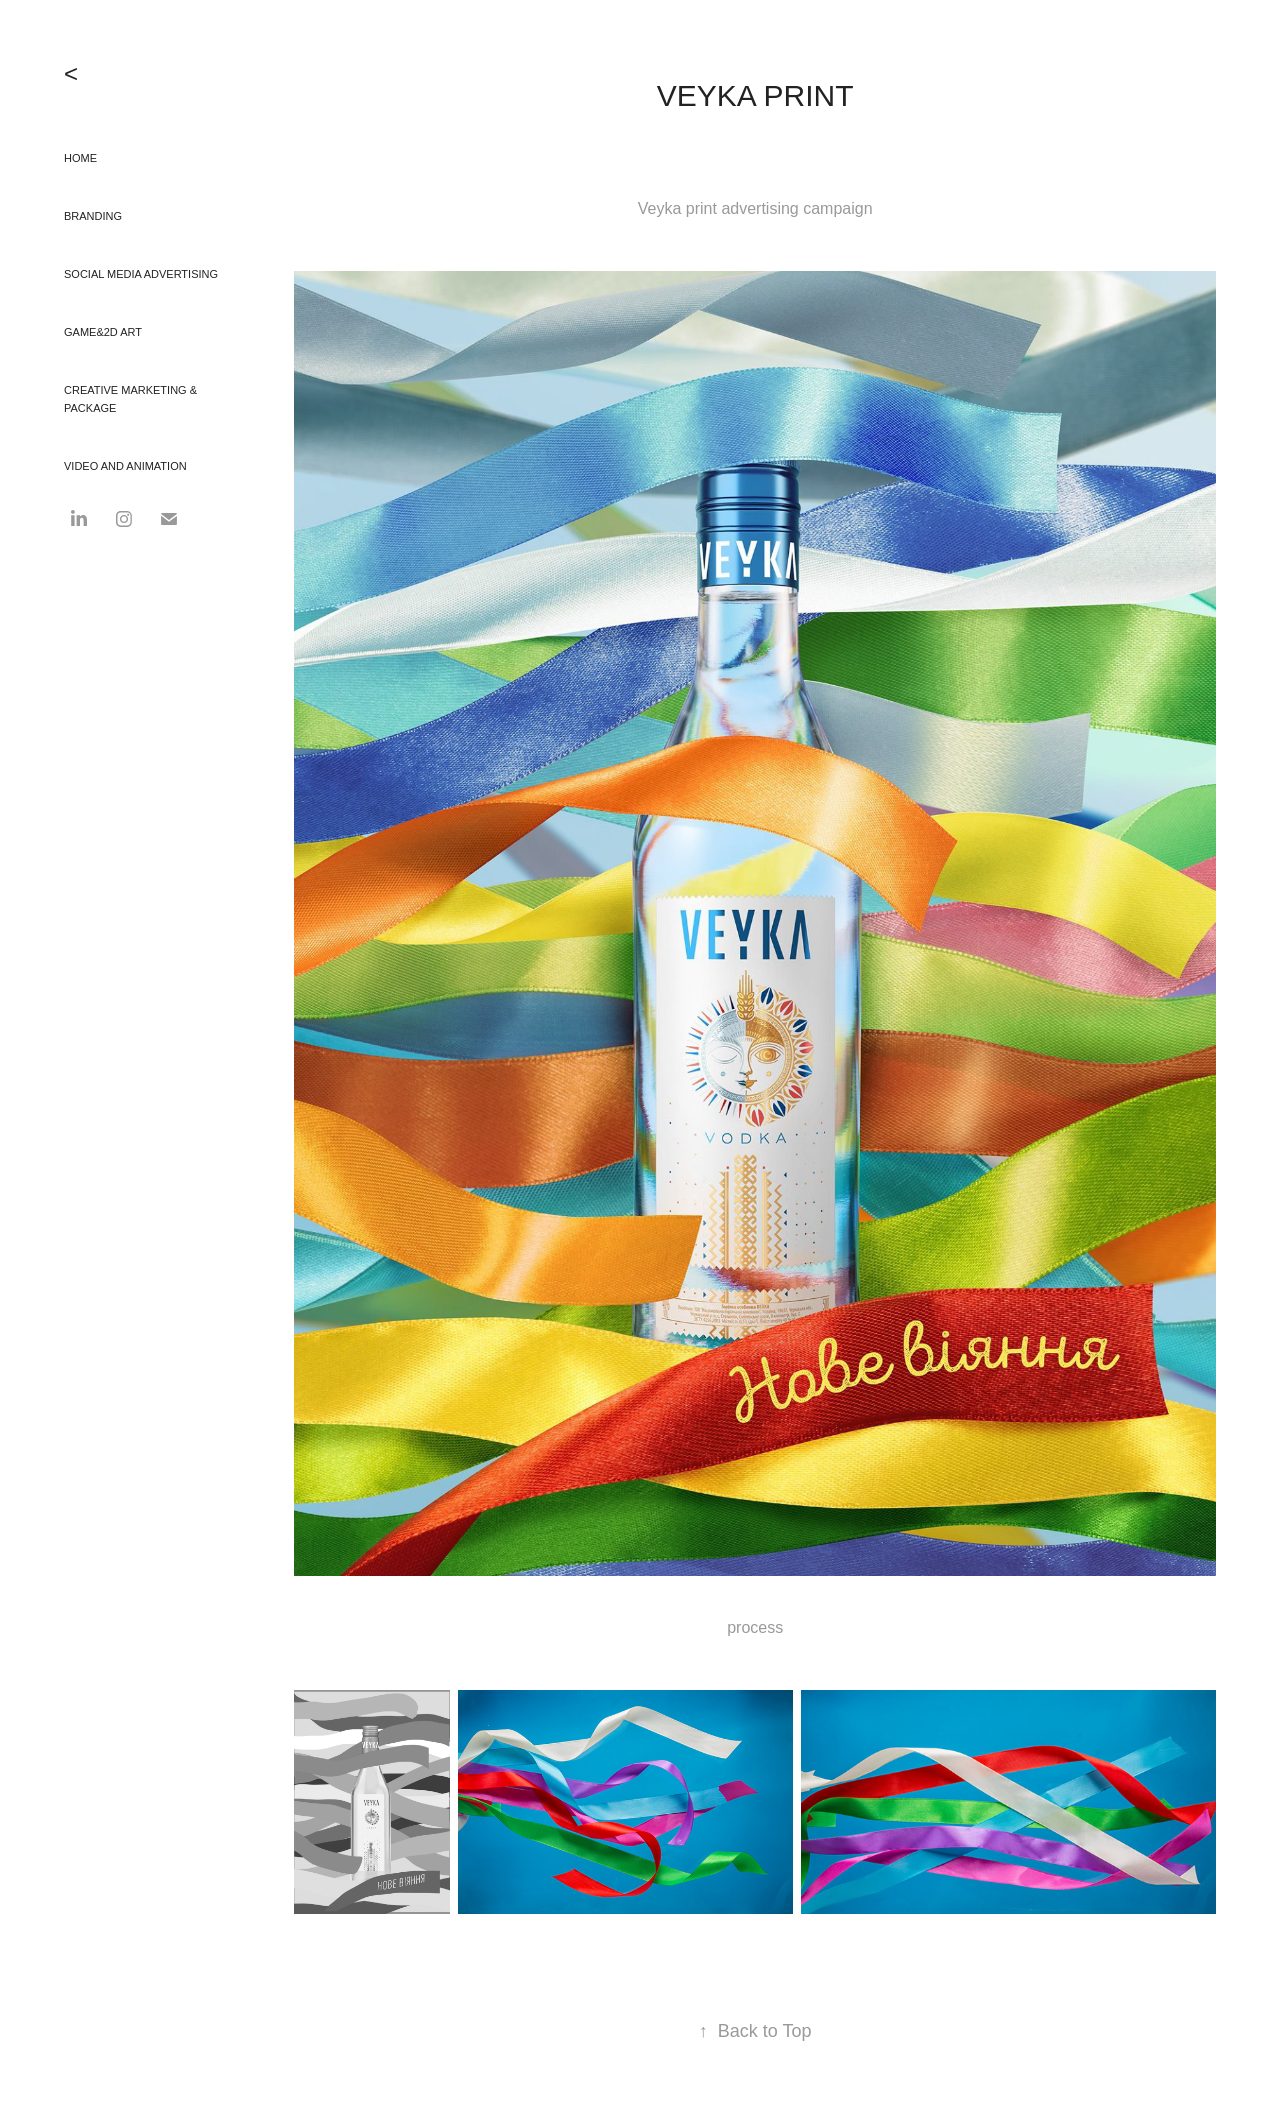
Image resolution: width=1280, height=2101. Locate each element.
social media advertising (141, 274)
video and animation (125, 466)
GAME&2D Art (103, 332)
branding (93, 216)
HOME (80, 158)
